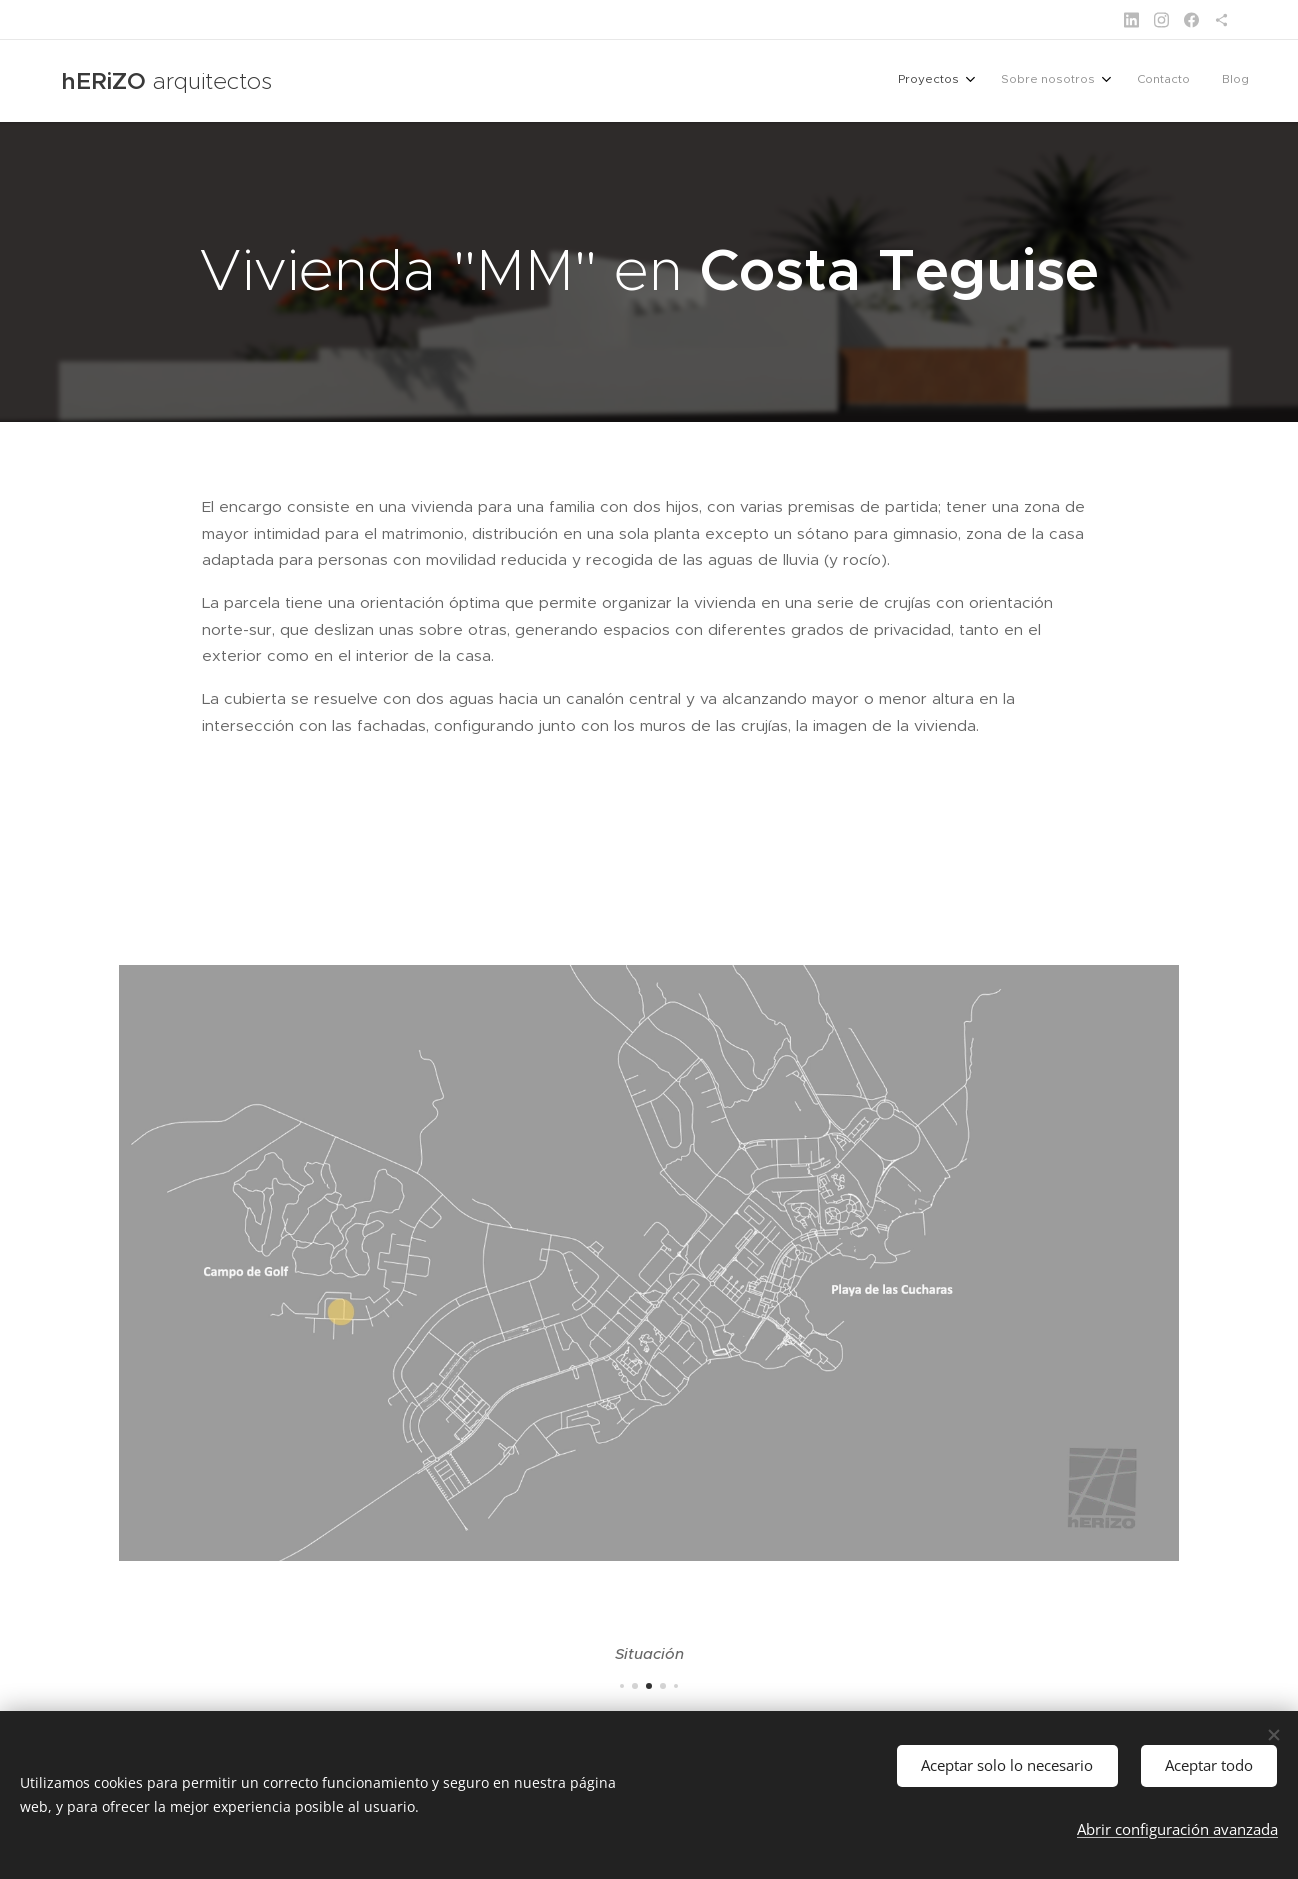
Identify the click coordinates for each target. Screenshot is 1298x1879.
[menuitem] (1143, 81)
